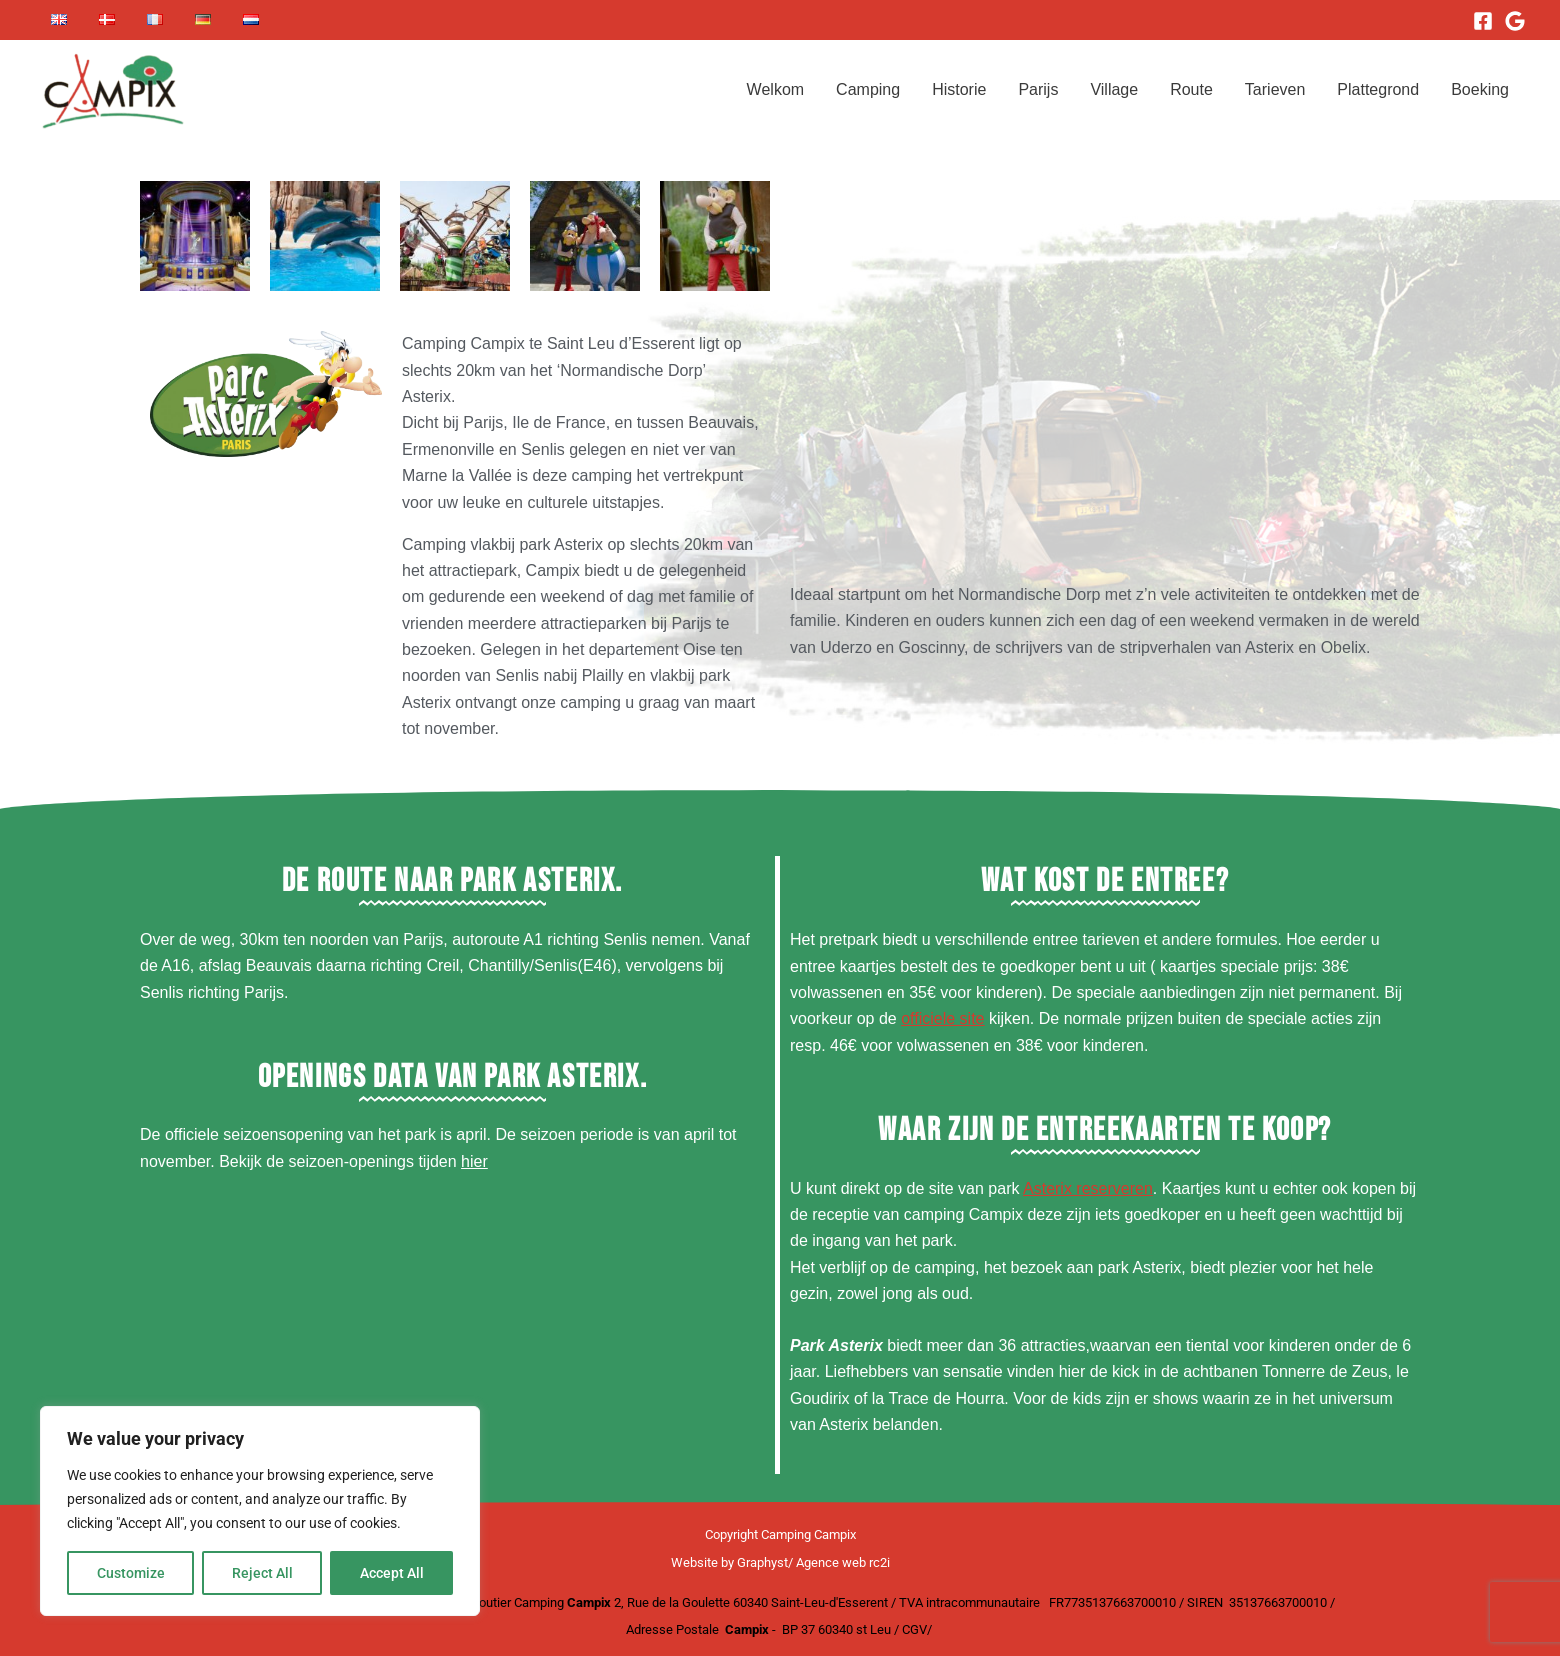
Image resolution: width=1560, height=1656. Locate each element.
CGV (914, 1629)
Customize (131, 1573)
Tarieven (1275, 89)
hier (474, 1161)
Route (1191, 89)
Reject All (262, 1573)
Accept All (392, 1573)
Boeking (1480, 89)
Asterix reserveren (1088, 1188)
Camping (868, 89)
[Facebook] (1483, 21)
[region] (260, 1511)
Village (1114, 89)
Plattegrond (1378, 89)
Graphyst (762, 1562)
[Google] (1515, 21)
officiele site (942, 1018)
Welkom (776, 89)
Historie (959, 89)
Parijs (1038, 89)
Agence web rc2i (843, 1562)
